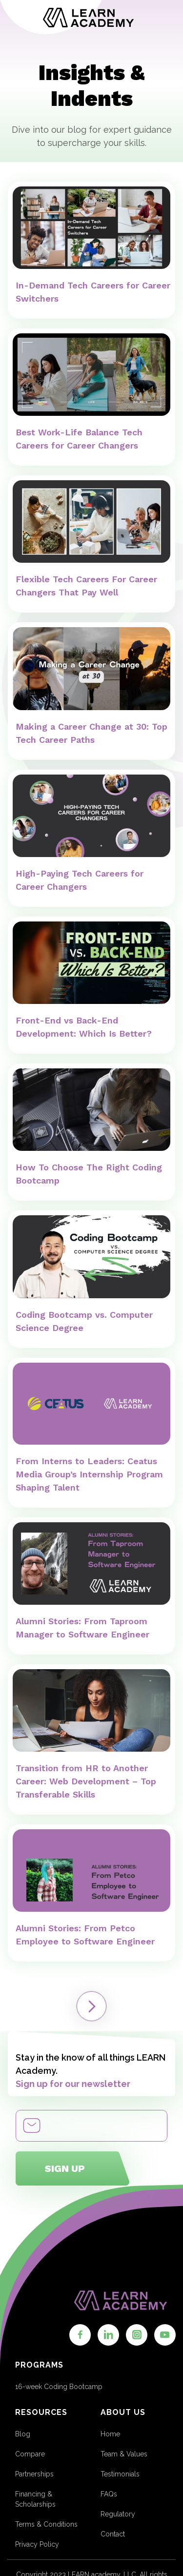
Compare (30, 2454)
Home (110, 2434)
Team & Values (124, 2454)
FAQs (109, 2494)
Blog (22, 2434)
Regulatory (118, 2514)
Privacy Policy (37, 2544)
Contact (113, 2534)
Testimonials (120, 2474)
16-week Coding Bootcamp (58, 2387)
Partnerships (34, 2474)
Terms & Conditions (46, 2524)
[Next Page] (91, 2006)
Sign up (65, 2168)
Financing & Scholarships (35, 2499)
